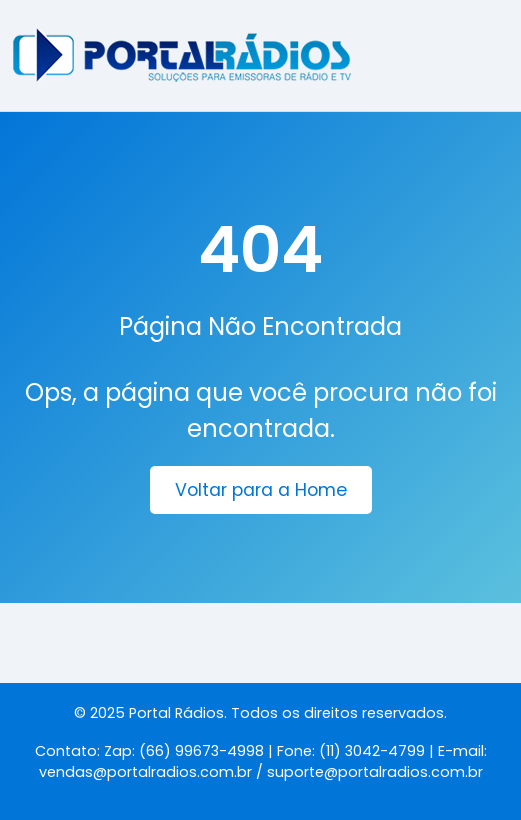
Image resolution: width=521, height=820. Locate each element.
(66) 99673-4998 (201, 751)
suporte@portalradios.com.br (375, 772)
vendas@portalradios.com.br (145, 772)
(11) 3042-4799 (372, 751)
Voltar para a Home (261, 490)
